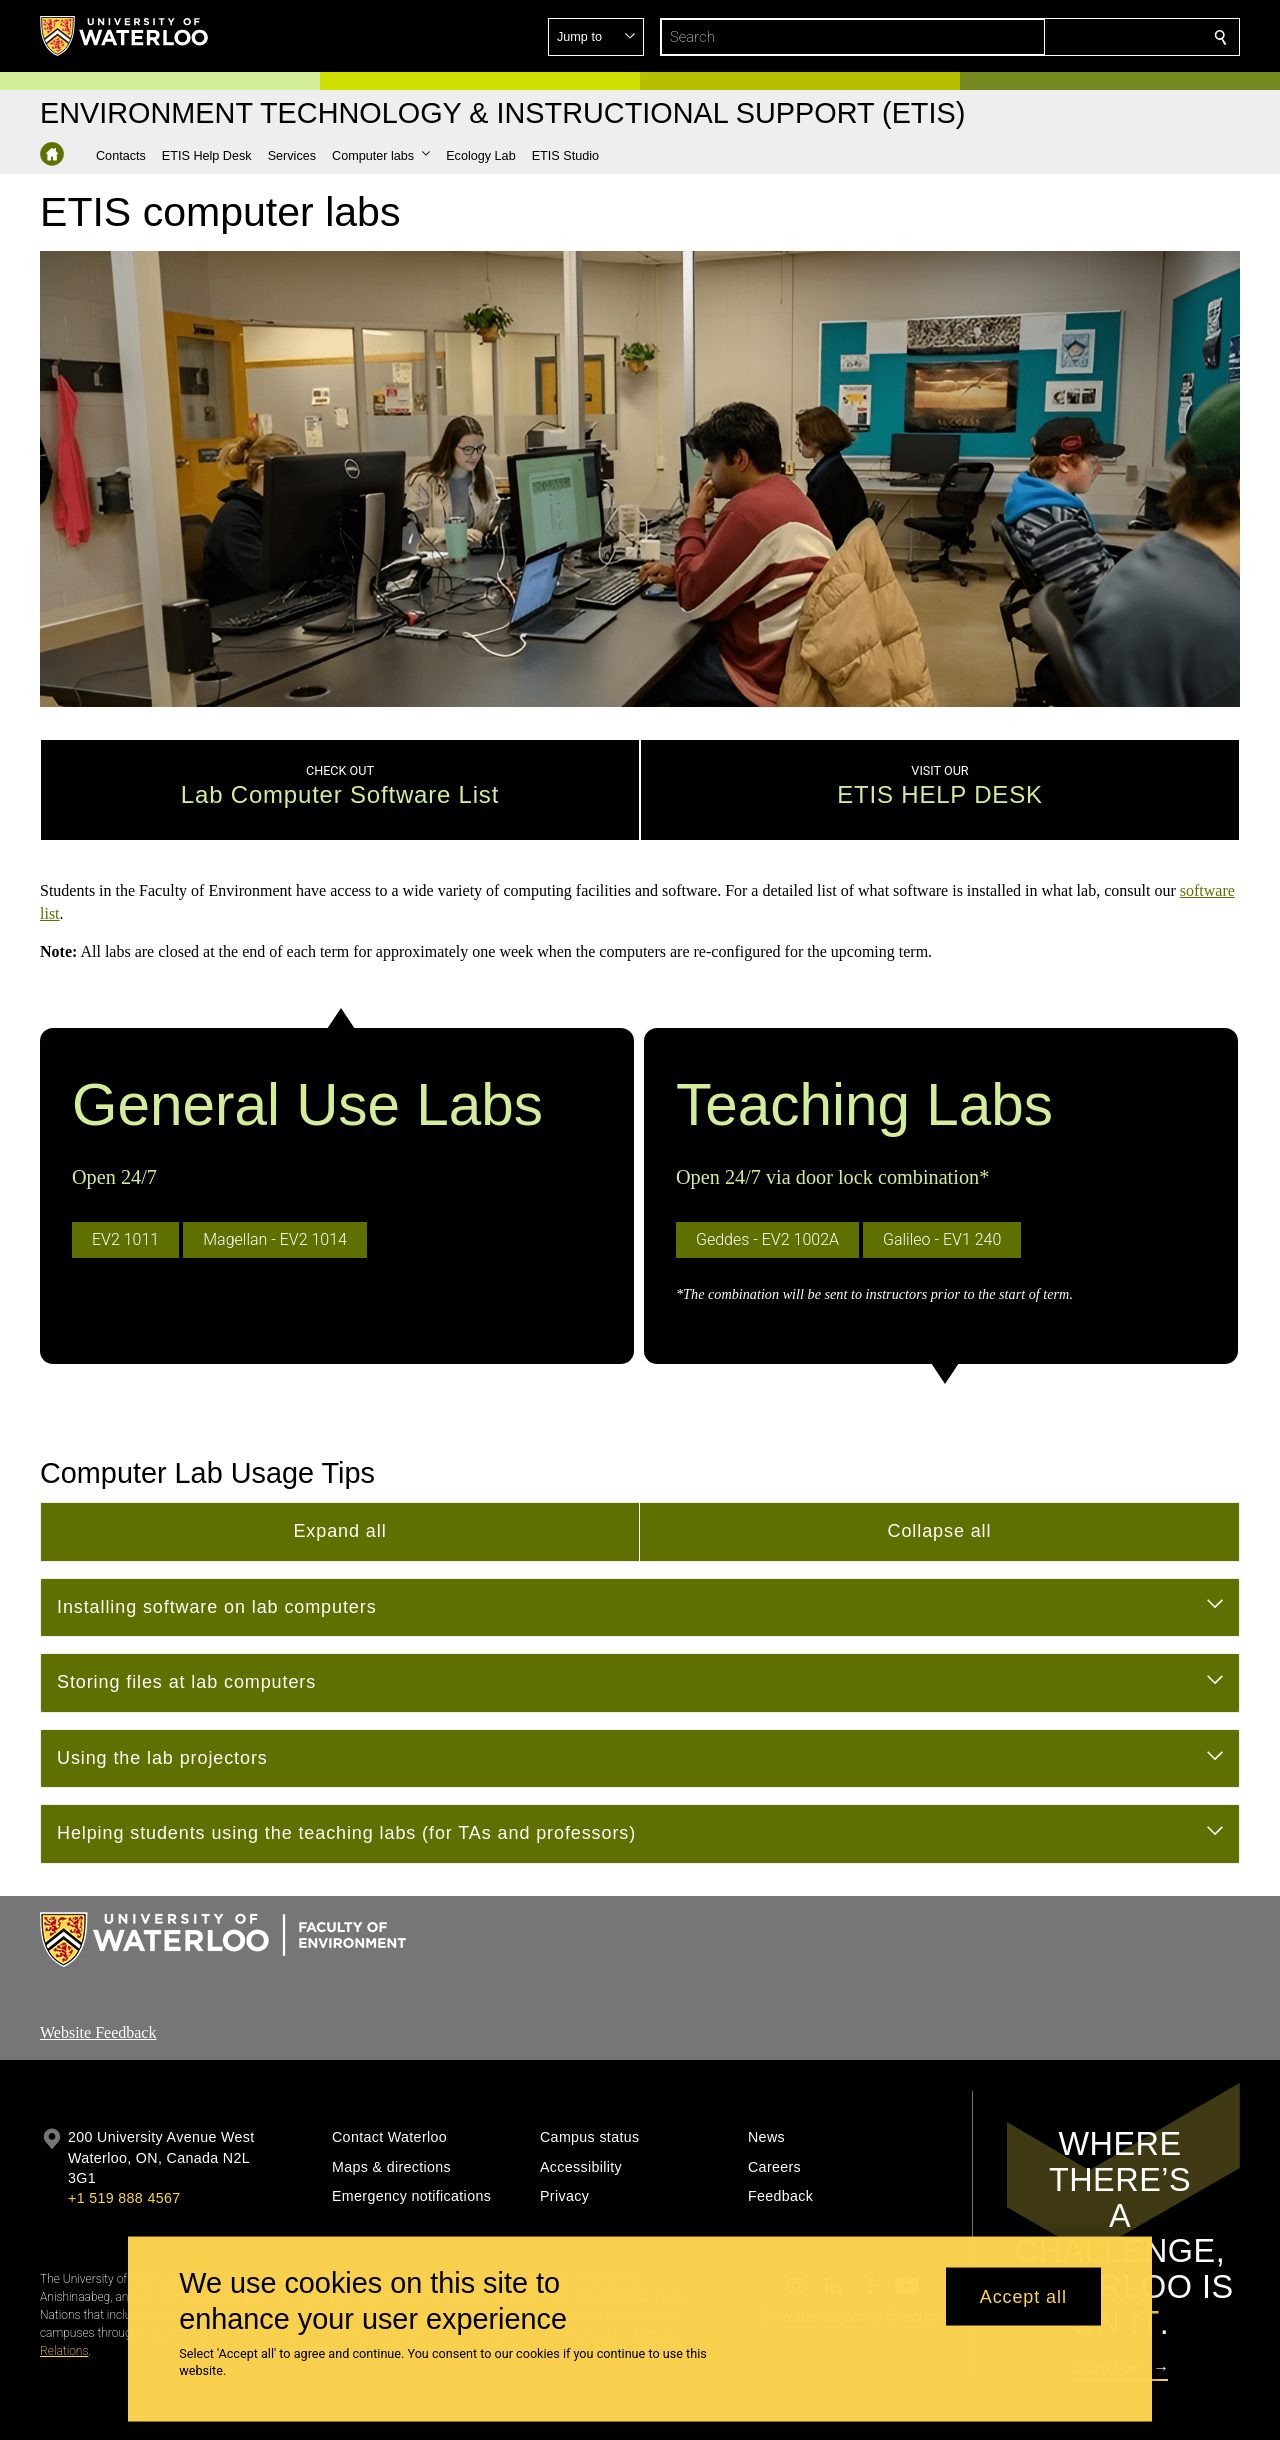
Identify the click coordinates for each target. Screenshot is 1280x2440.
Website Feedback (98, 1968)
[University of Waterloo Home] (125, 36)
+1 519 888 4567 (124, 2135)
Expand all (339, 1467)
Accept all (1023, 2296)
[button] (1076, 37)
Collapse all (940, 1467)
